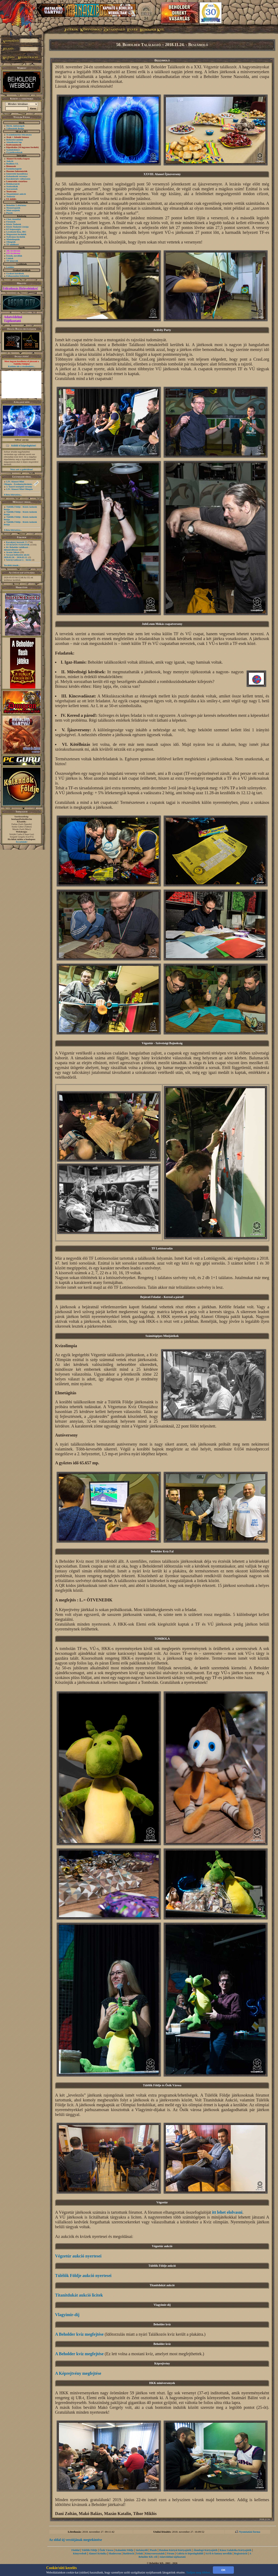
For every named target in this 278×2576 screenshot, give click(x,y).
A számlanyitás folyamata (19, 134)
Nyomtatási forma (249, 2531)
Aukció (9, 161)
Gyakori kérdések (15, 273)
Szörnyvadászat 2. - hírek (18, 559)
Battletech (128, 2553)
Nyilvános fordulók (15, 237)
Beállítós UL (12, 163)
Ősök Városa (106, 2550)
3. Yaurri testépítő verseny (19, 486)
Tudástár (10, 196)
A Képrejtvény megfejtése (78, 2373)
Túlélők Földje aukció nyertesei (83, 2275)
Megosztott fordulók (16, 234)
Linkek (9, 258)
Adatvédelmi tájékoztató (172, 2556)
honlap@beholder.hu (21, 819)
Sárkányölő (142, 2550)
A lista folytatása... (13, 494)
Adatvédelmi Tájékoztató (13, 319)
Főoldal (75, 2550)
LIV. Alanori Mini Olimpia (19, 489)
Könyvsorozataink (155, 2553)
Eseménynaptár (14, 168)
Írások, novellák (14, 255)
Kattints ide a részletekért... (21, 366)
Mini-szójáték (13, 210)
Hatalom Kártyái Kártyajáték (175, 2550)
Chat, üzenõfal (13, 219)
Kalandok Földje (124, 2550)
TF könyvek (12, 260)
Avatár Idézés (13, 552)
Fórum (170, 2553)
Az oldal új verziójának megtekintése (75, 2540)
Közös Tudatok (13, 224)
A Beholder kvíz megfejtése (79, 2334)
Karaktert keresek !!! (16, 542)
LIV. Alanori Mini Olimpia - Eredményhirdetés (18, 482)
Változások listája (15, 128)
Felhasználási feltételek (17, 276)
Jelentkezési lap (14, 142)
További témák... (12, 565)
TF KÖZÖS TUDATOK (18, 544)
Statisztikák (12, 186)
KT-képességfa (13, 229)
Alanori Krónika (97, 2553)
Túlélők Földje (89, 2550)
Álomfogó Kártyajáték (205, 2550)
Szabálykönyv (13, 149)
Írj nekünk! (22, 841)
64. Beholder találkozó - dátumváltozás (16, 548)
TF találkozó (12, 244)
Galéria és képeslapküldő (189, 2553)
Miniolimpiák (13, 239)
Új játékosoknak (14, 152)
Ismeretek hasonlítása (17, 173)
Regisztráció (240, 2553)
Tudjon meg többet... (199, 2572)
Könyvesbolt (79, 2553)
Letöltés (10, 267)
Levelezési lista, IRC (16, 231)
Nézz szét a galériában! (21, 469)
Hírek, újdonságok (15, 125)
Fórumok (11, 221)
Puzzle (9, 213)
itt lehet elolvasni (227, 2212)
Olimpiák (11, 242)
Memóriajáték (13, 207)
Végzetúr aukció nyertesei (78, 2256)
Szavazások (12, 189)
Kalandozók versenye (17, 176)
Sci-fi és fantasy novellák (219, 2553)
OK (223, 2570)
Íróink (139, 2553)
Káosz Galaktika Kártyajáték (235, 2550)
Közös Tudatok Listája (17, 226)
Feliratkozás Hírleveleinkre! (20, 288)
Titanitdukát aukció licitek (79, 2295)
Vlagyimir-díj (67, 2314)
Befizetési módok (14, 139)
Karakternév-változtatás (18, 178)
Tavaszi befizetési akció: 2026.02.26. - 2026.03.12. (17, 555)
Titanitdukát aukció (16, 194)
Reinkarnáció (13, 184)
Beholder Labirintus (16, 205)
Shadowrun (115, 2553)
